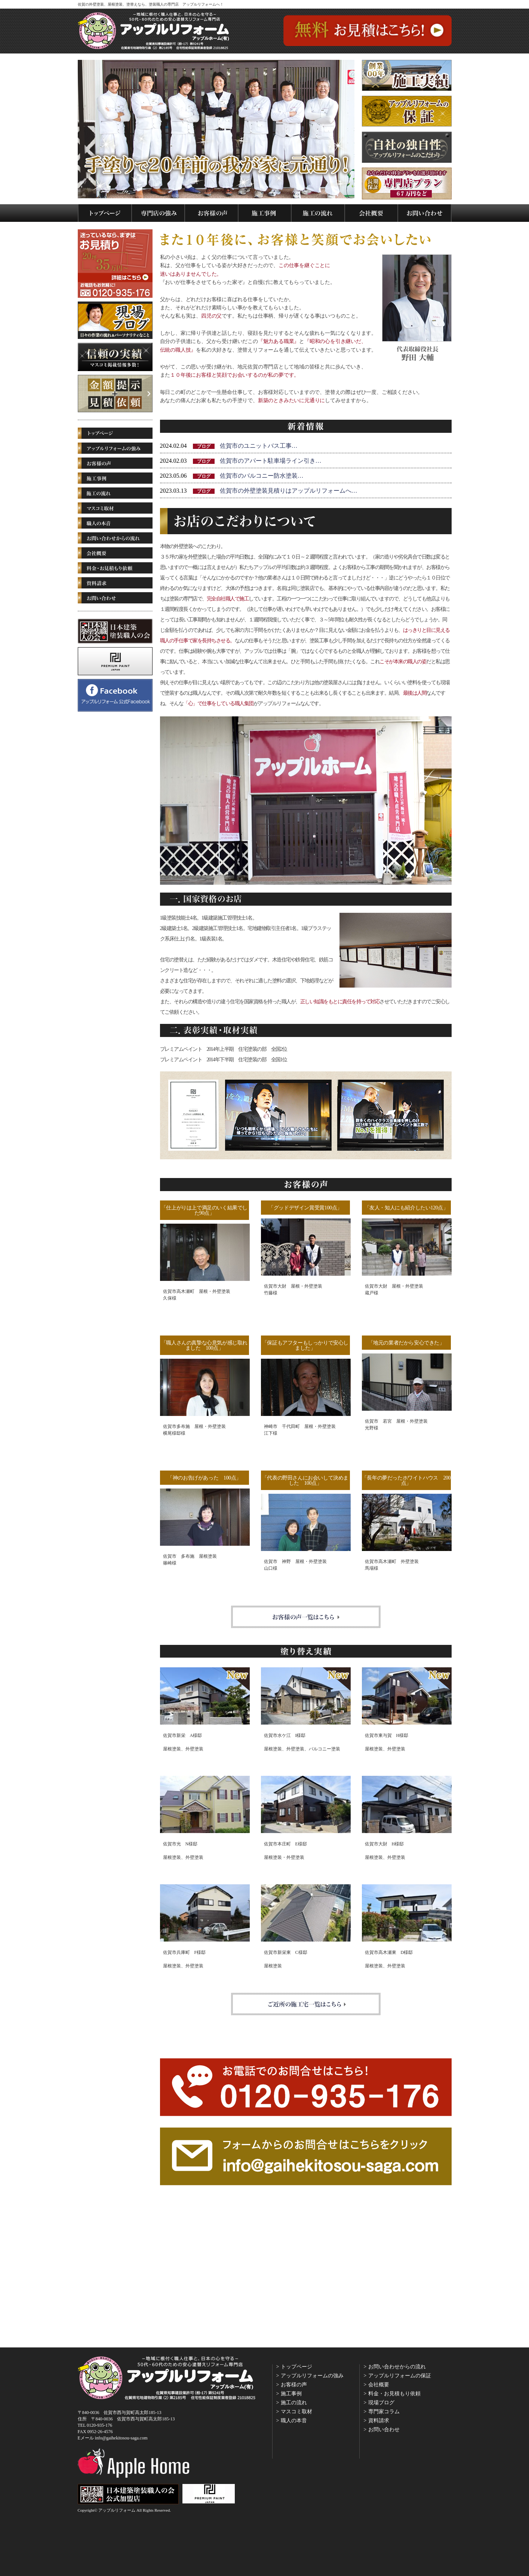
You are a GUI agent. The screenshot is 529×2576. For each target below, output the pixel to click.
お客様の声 (294, 2384)
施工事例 (291, 2393)
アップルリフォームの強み (312, 2375)
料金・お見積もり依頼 (394, 2393)
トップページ (296, 2367)
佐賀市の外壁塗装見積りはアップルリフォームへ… (288, 490)
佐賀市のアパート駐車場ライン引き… (271, 461)
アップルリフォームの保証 (399, 2375)
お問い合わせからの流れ (397, 2367)
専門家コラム (384, 2411)
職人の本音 (294, 2420)
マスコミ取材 (296, 2411)
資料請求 (378, 2420)
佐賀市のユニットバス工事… (259, 446)
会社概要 (378, 2384)
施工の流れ (294, 2402)
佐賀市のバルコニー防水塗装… (262, 475)
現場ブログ (381, 2402)
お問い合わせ (384, 2429)
